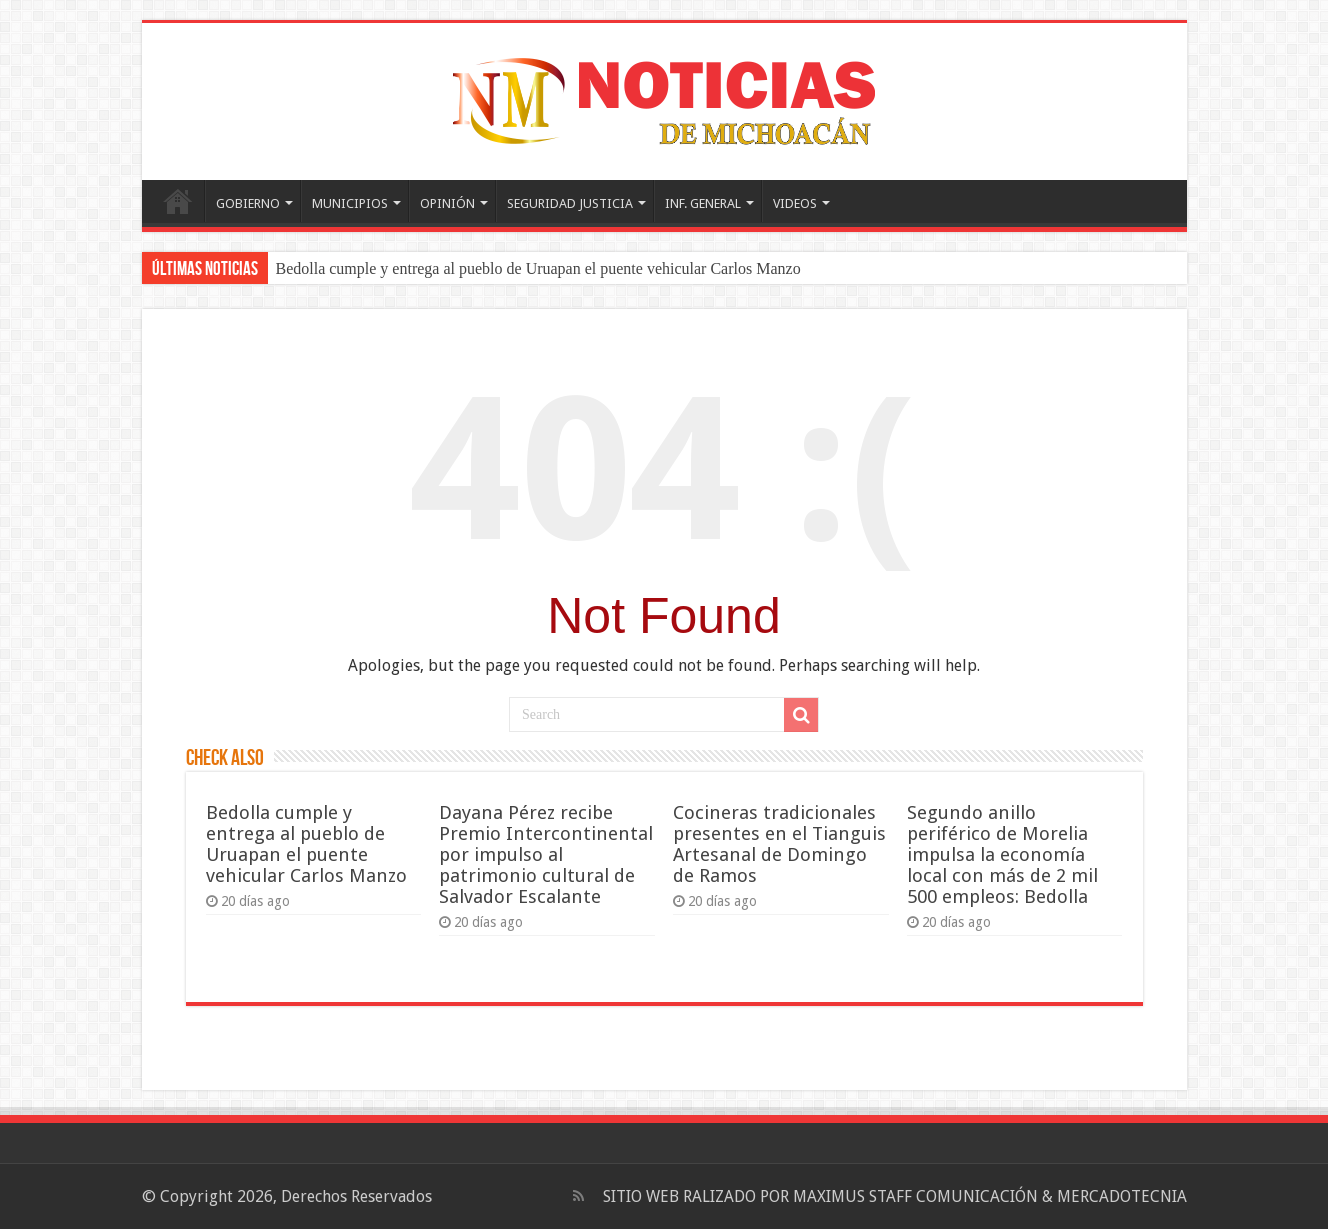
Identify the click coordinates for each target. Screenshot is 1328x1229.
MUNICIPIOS (350, 203)
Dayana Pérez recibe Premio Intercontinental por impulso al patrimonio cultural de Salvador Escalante (546, 854)
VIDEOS (795, 203)
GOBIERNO (248, 203)
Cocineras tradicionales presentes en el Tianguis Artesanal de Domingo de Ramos (779, 844)
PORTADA (178, 201)
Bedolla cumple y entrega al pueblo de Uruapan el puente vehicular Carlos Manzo (538, 268)
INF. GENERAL (703, 203)
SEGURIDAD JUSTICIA (570, 203)
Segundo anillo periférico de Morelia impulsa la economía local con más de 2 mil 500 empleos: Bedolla (1002, 854)
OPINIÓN (447, 203)
